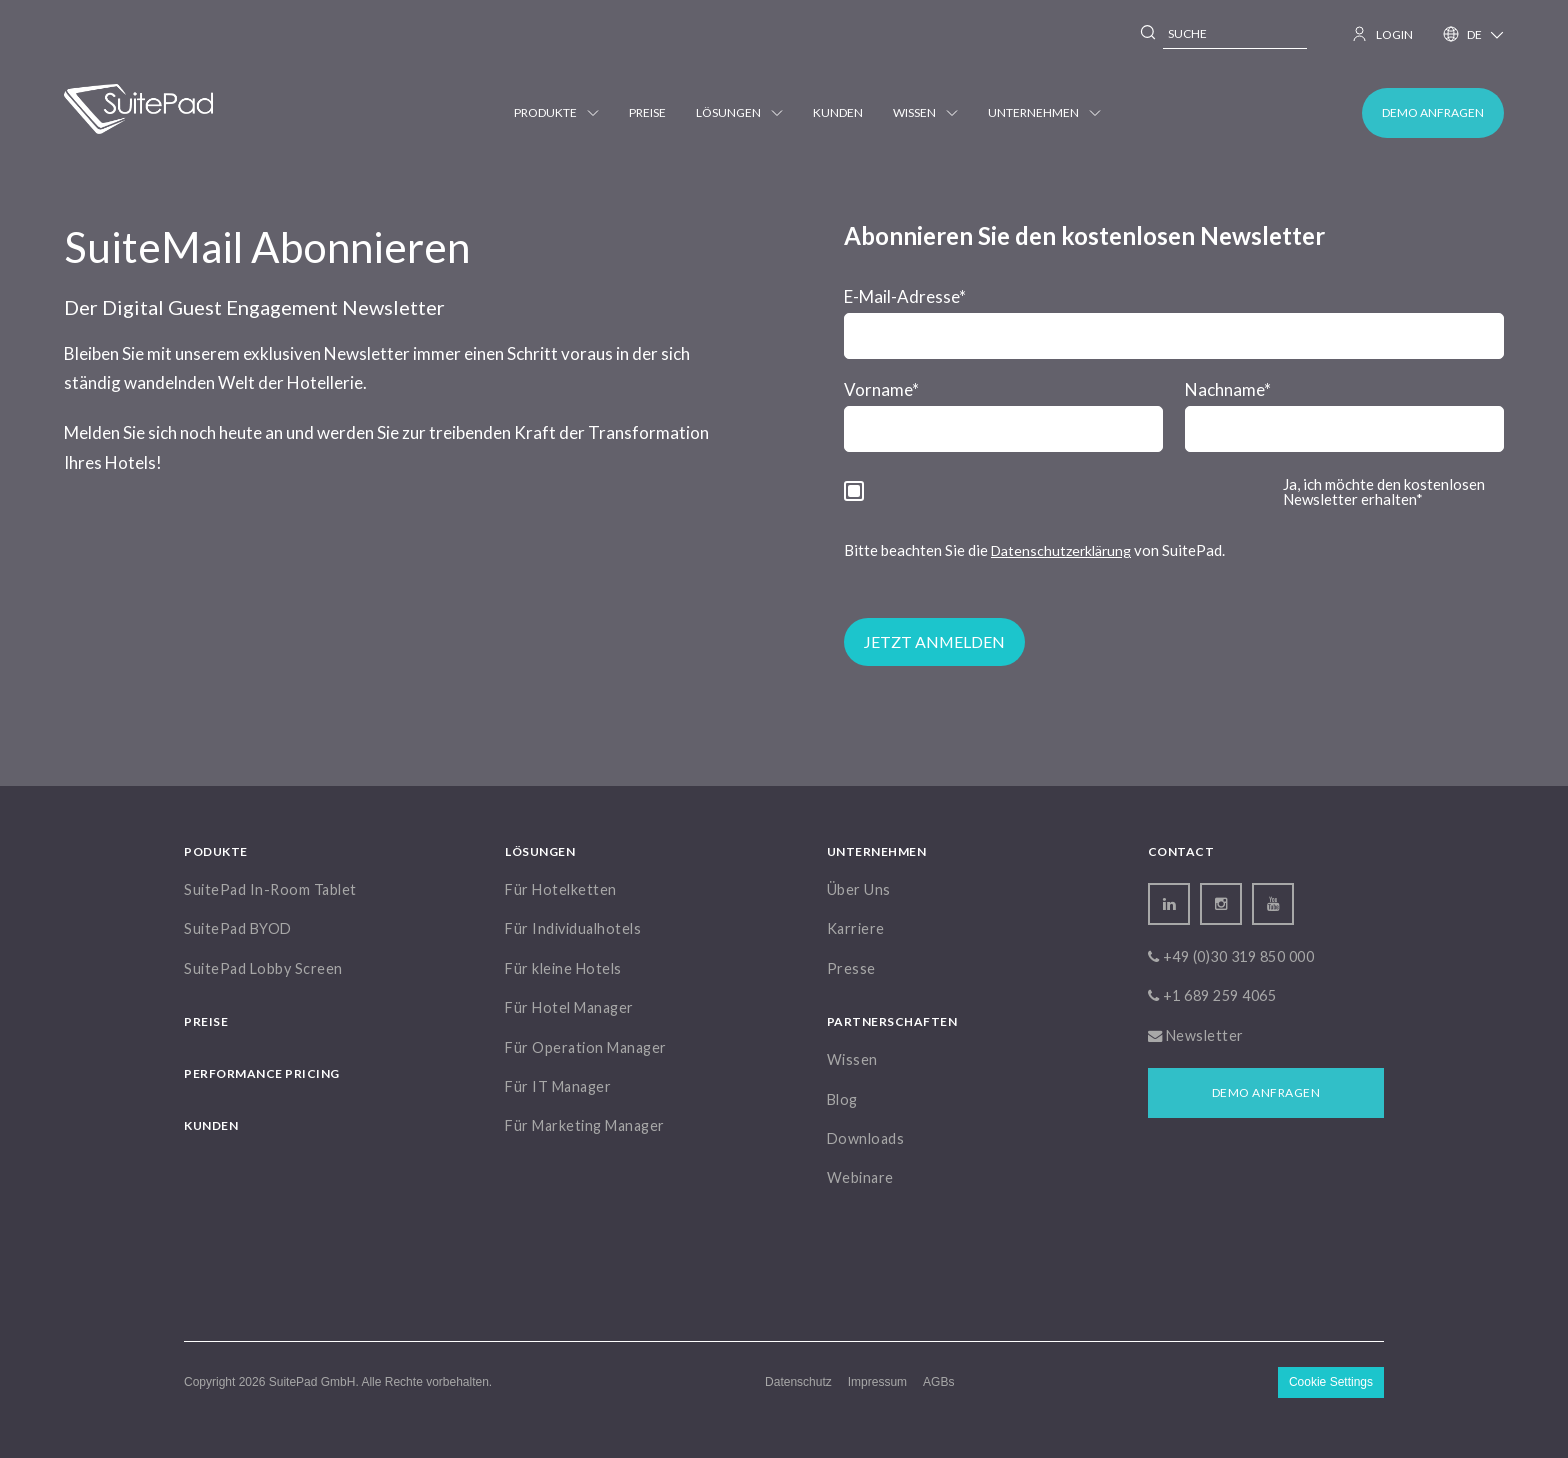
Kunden (838, 112)
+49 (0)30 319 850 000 (1231, 956)
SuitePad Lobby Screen (263, 968)
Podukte (216, 851)
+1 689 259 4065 (1212, 995)
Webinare (860, 1177)
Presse (851, 968)
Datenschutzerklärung (1061, 550)
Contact (1181, 851)
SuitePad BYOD (238, 928)
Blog (842, 1099)
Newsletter (1196, 1035)
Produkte (556, 112)
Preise (647, 112)
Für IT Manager (558, 1086)
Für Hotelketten (561, 889)
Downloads (866, 1138)
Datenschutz (798, 1381)
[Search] (1149, 35)
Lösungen (739, 112)
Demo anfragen (1433, 112)
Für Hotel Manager (569, 1007)
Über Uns (859, 889)
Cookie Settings (1331, 1382)
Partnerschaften (892, 1021)
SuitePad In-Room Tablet (270, 889)
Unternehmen (1044, 112)
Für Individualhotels (573, 928)
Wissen (925, 112)
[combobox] (1235, 34)
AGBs (938, 1381)
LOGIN (1383, 34)
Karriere (856, 928)
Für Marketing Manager (585, 1125)
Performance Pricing (262, 1073)
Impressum (877, 1381)
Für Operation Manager (586, 1047)
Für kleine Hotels (563, 968)
